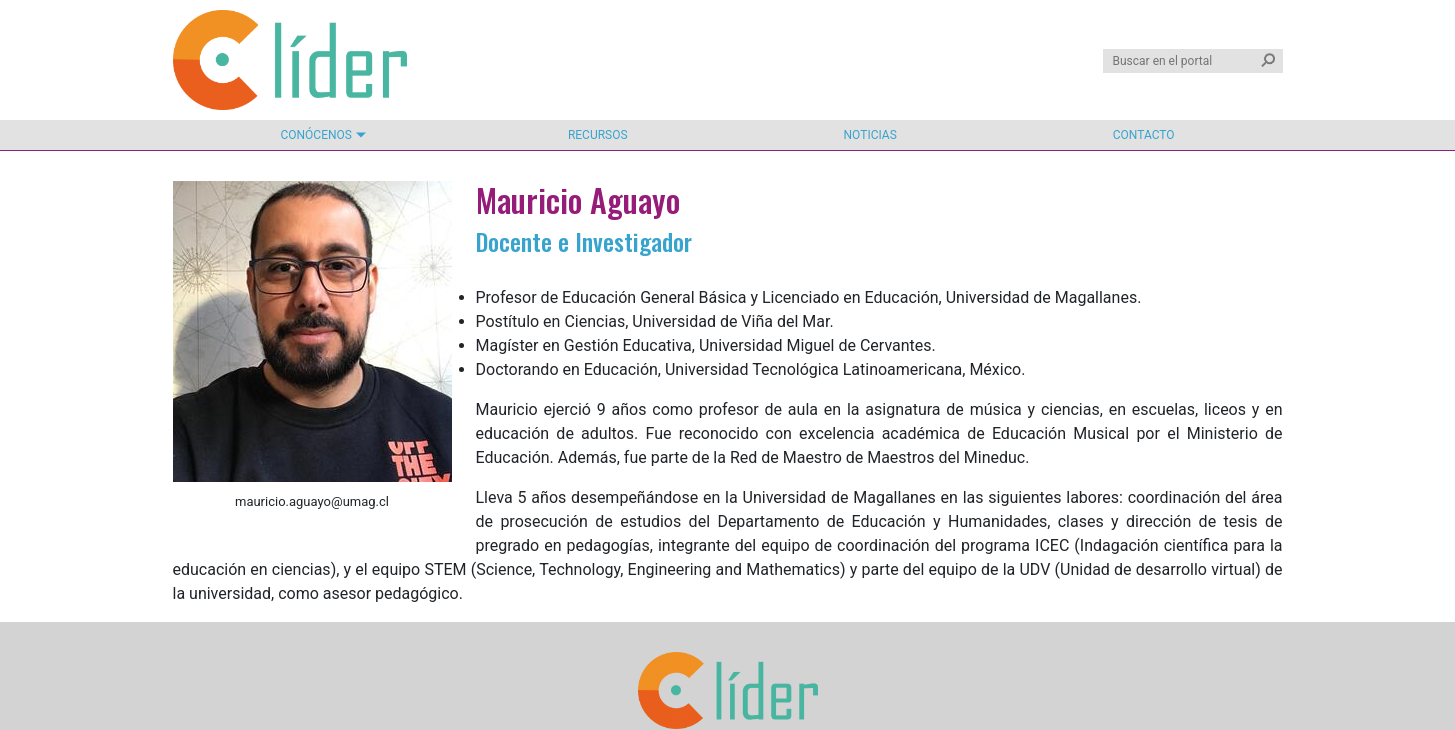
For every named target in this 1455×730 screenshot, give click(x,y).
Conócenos (315, 135)
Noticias (870, 135)
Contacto (1144, 135)
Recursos (598, 135)
